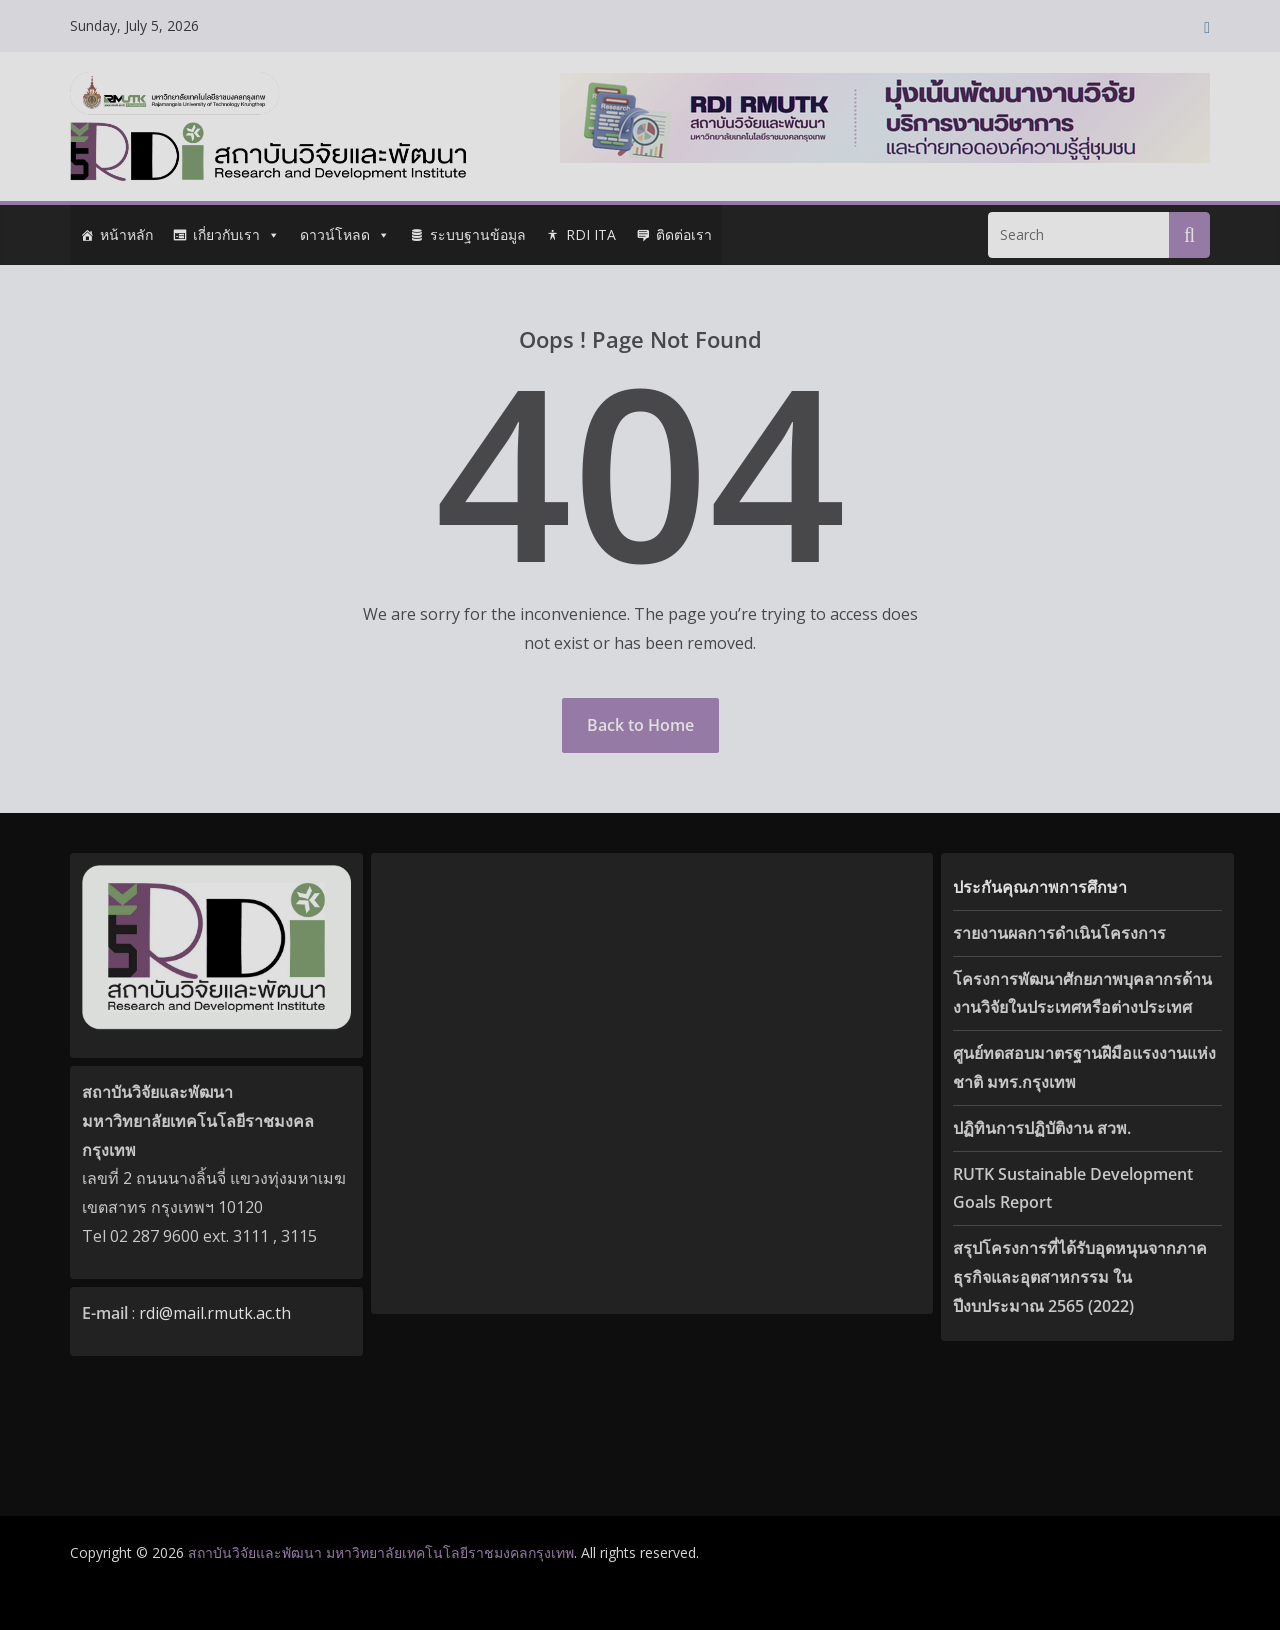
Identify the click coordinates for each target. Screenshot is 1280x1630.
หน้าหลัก (126, 234)
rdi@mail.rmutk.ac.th (215, 1313)
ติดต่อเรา (684, 234)
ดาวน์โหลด (345, 235)
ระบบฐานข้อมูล (478, 234)
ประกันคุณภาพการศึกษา (1040, 887)
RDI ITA (591, 234)
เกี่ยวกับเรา (236, 235)
